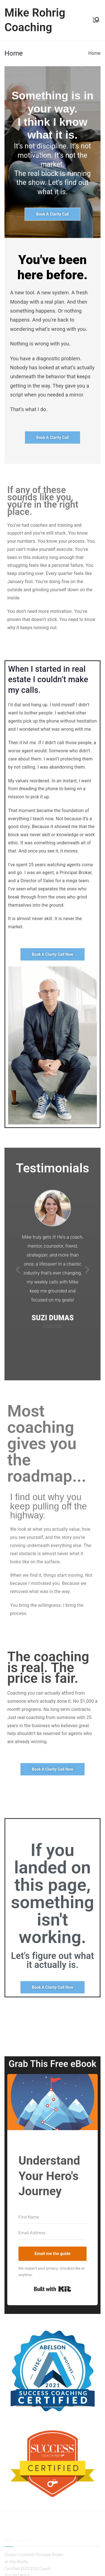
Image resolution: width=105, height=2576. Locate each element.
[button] (18, 1270)
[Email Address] (52, 2233)
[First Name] (52, 2217)
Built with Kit (52, 2289)
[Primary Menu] (96, 20)
